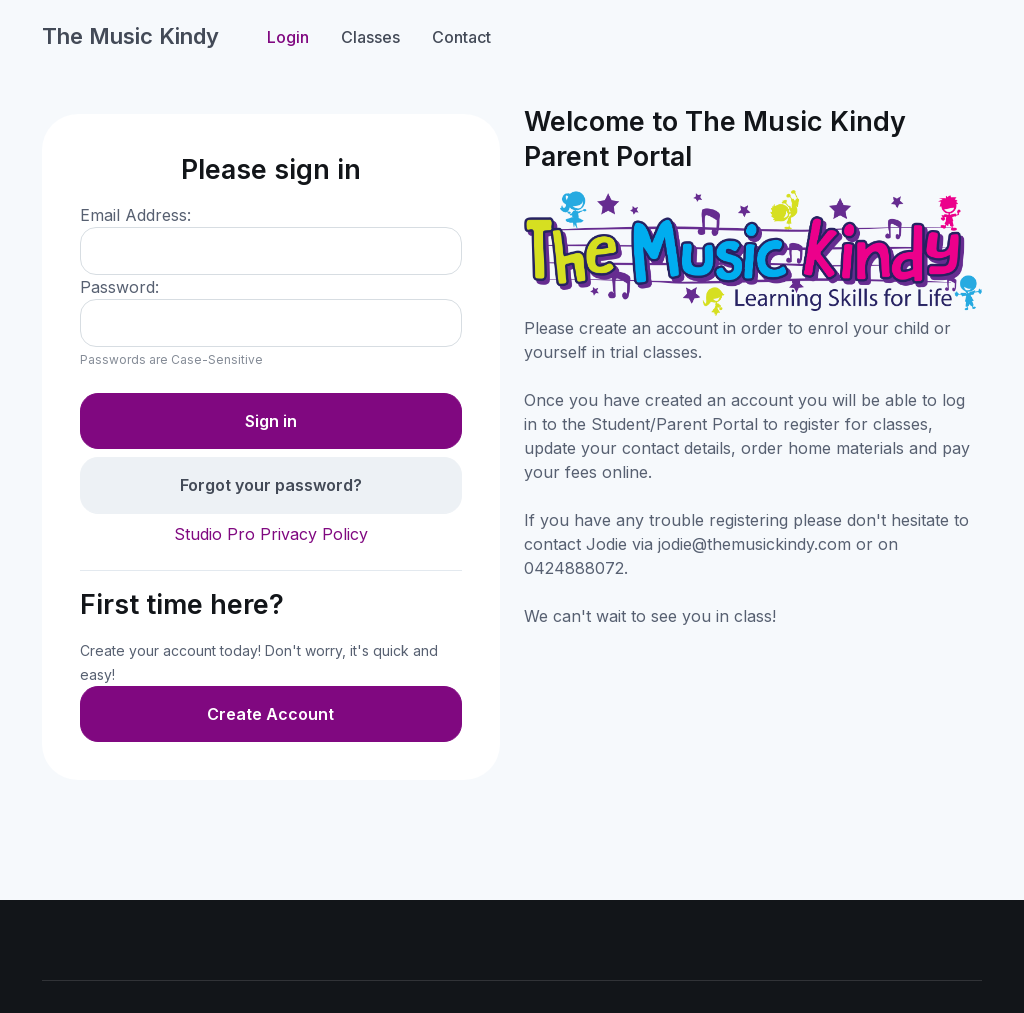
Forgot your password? (271, 485)
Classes (370, 37)
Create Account (270, 714)
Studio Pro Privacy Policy (271, 534)
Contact (461, 37)
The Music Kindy (130, 36)
